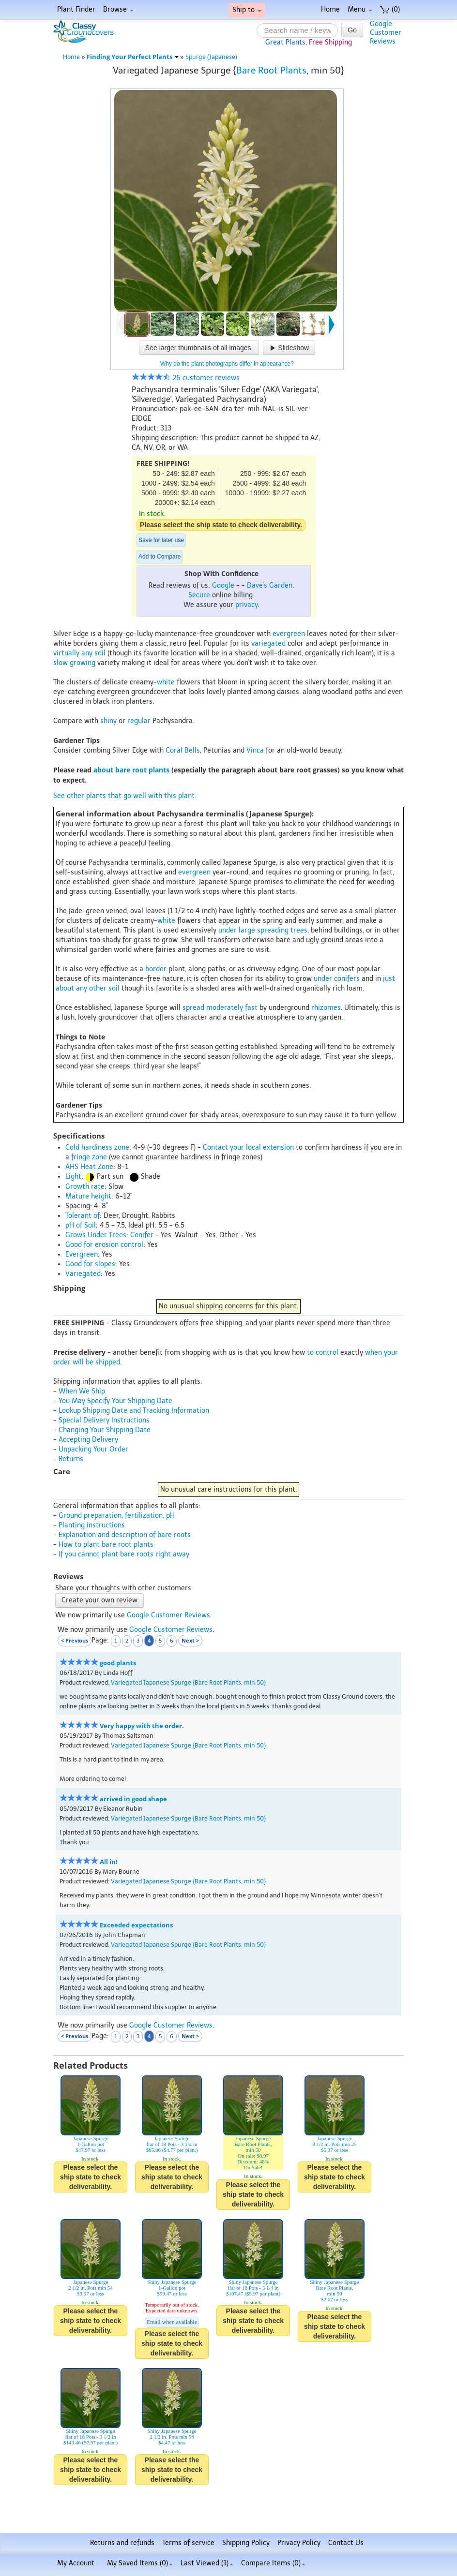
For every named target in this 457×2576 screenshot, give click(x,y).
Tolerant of (82, 1216)
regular (139, 721)
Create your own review (99, 1600)
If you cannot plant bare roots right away (124, 1554)
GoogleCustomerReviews (385, 32)
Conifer (141, 1235)
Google (223, 585)
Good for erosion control (104, 1245)
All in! (109, 1862)
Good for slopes (90, 1264)
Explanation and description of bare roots (125, 1535)
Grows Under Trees (95, 1235)
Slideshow (289, 348)
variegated (268, 643)
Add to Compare (159, 556)
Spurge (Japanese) (211, 56)
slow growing (74, 663)
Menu (360, 9)
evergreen (289, 634)
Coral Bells (183, 750)
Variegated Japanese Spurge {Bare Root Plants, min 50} (188, 1682)
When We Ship (82, 1391)
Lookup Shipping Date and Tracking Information (134, 1410)
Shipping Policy (246, 2543)
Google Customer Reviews (168, 1615)
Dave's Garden (269, 585)
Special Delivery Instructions (104, 1420)
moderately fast (232, 1008)
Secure (199, 595)
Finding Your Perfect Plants (133, 57)
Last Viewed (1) (207, 2563)
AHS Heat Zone (89, 1167)
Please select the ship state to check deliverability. (221, 525)
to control (322, 1352)
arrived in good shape (133, 1799)
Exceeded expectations (136, 1925)
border (156, 969)
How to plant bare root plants (106, 1544)
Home (330, 9)
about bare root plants (131, 769)
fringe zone (89, 1157)
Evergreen (81, 1254)
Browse (118, 9)
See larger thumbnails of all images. (199, 348)
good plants (118, 1663)
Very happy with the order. (142, 1726)
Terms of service (188, 2543)
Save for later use (161, 540)
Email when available (172, 2322)
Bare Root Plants (271, 70)
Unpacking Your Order (93, 1449)
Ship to (246, 10)
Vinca (255, 750)
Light (73, 1176)
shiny (108, 721)
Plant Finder (76, 9)
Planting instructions (92, 1525)
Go (352, 30)
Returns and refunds (122, 2543)
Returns (71, 1459)
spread (193, 1008)
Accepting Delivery (88, 1440)
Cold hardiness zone (97, 1147)
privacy (246, 605)
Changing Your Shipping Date (105, 1430)
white (166, 682)
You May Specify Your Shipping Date (115, 1401)
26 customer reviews (186, 378)
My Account (75, 2563)
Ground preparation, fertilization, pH (117, 1515)
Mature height (88, 1196)
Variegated (83, 1274)
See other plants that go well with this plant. (124, 796)
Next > (190, 1640)
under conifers (337, 979)
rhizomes (326, 1008)
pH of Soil (80, 1225)
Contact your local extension (248, 1147)
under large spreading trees (262, 930)
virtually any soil (79, 653)
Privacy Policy (298, 2543)
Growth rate (85, 1187)
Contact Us (346, 2543)
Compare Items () (273, 2563)
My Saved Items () (140, 2563)
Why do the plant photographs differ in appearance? (227, 363)
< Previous (74, 1640)
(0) (390, 9)
